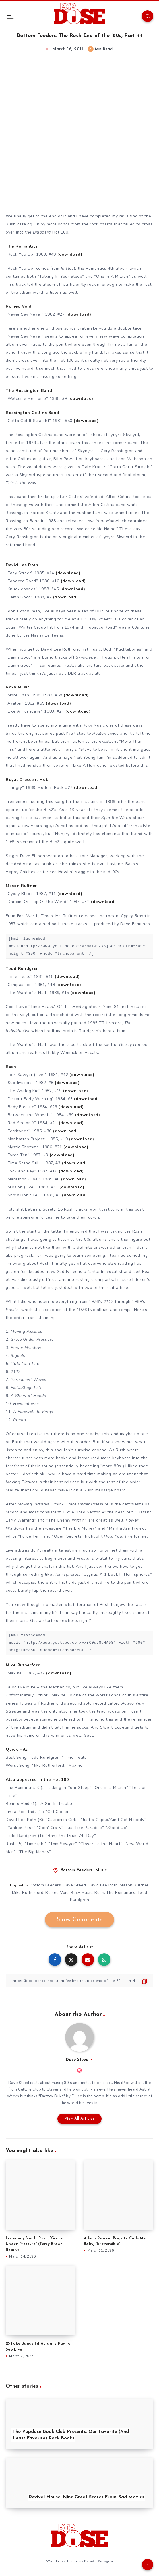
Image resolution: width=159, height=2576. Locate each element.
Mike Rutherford (28, 1892)
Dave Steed (74, 1885)
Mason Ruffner (134, 1885)
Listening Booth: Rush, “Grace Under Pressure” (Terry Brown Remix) (34, 2244)
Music (101, 1870)
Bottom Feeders (77, 1870)
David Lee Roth (103, 1885)
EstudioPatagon (98, 2561)
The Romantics (120, 1892)
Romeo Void (57, 1892)
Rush (99, 1892)
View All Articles (80, 2118)
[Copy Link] (79, 1980)
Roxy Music (81, 1892)
